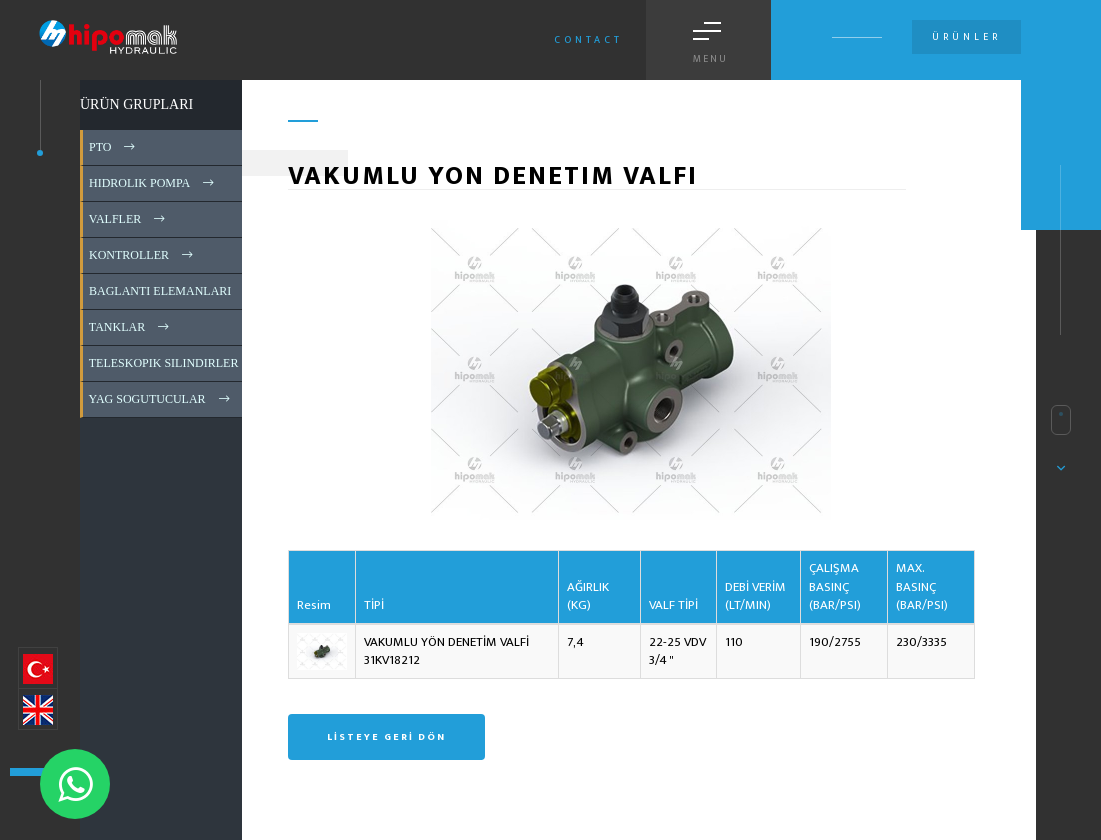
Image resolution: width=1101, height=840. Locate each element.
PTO (113, 147)
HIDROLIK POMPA (153, 183)
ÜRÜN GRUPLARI (136, 104)
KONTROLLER (142, 255)
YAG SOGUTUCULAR (161, 399)
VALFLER (128, 219)
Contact (588, 40)
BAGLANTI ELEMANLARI (173, 291)
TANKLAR (130, 327)
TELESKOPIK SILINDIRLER (177, 363)
